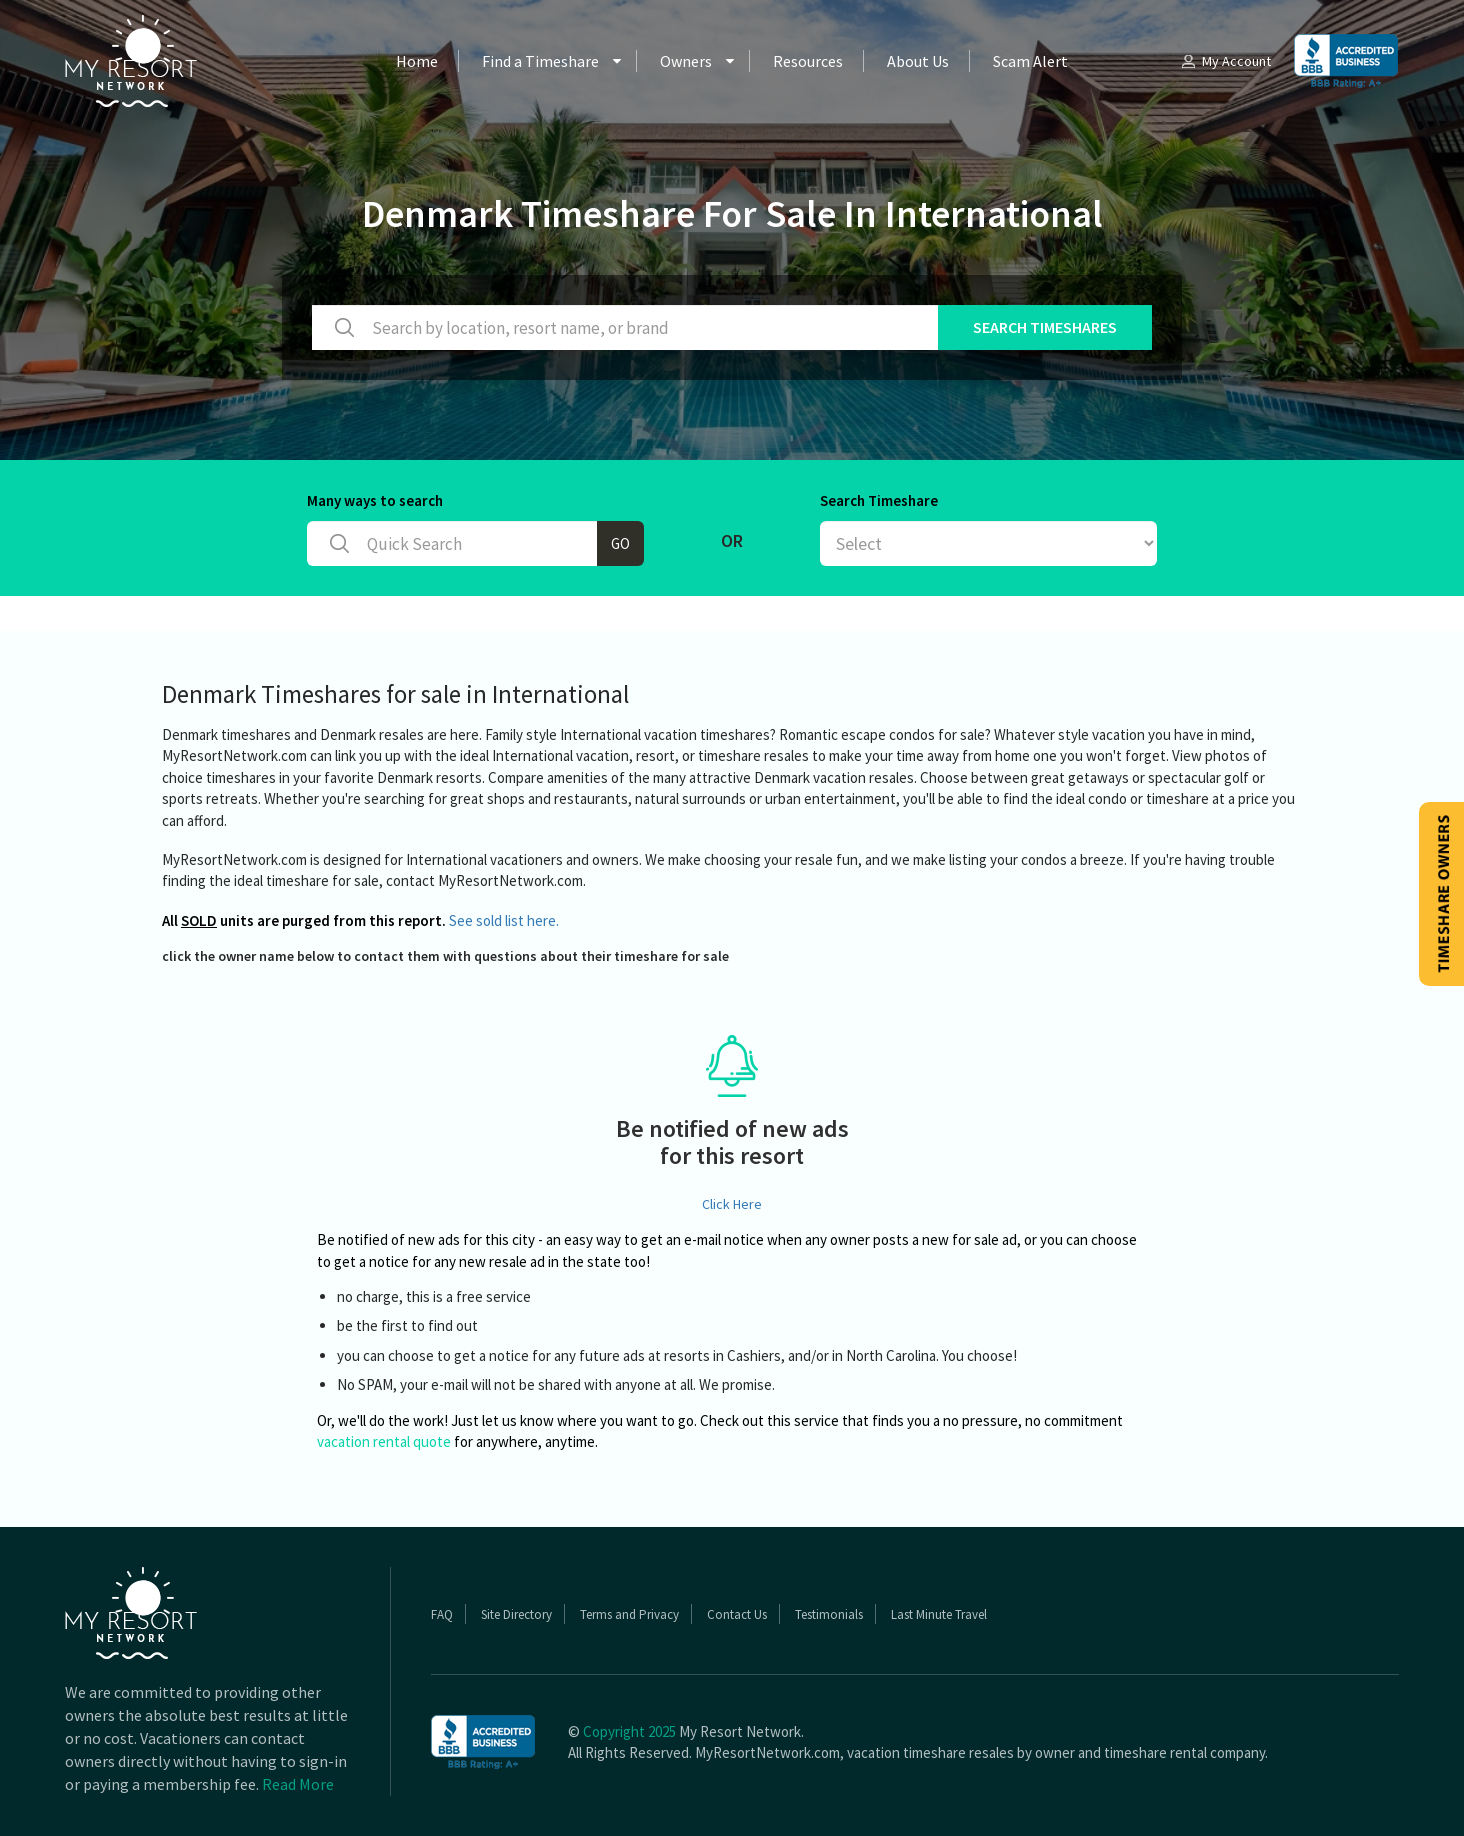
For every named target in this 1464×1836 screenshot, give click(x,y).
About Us (918, 61)
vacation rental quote (384, 1441)
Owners (686, 61)
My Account (1225, 61)
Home (417, 61)
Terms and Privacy (629, 1614)
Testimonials (829, 1614)
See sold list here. (504, 920)
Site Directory (516, 1614)
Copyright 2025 (629, 1731)
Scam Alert (1030, 61)
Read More (298, 1784)
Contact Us (737, 1614)
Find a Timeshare (540, 61)
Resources (808, 61)
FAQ (442, 1614)
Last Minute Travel (939, 1614)
